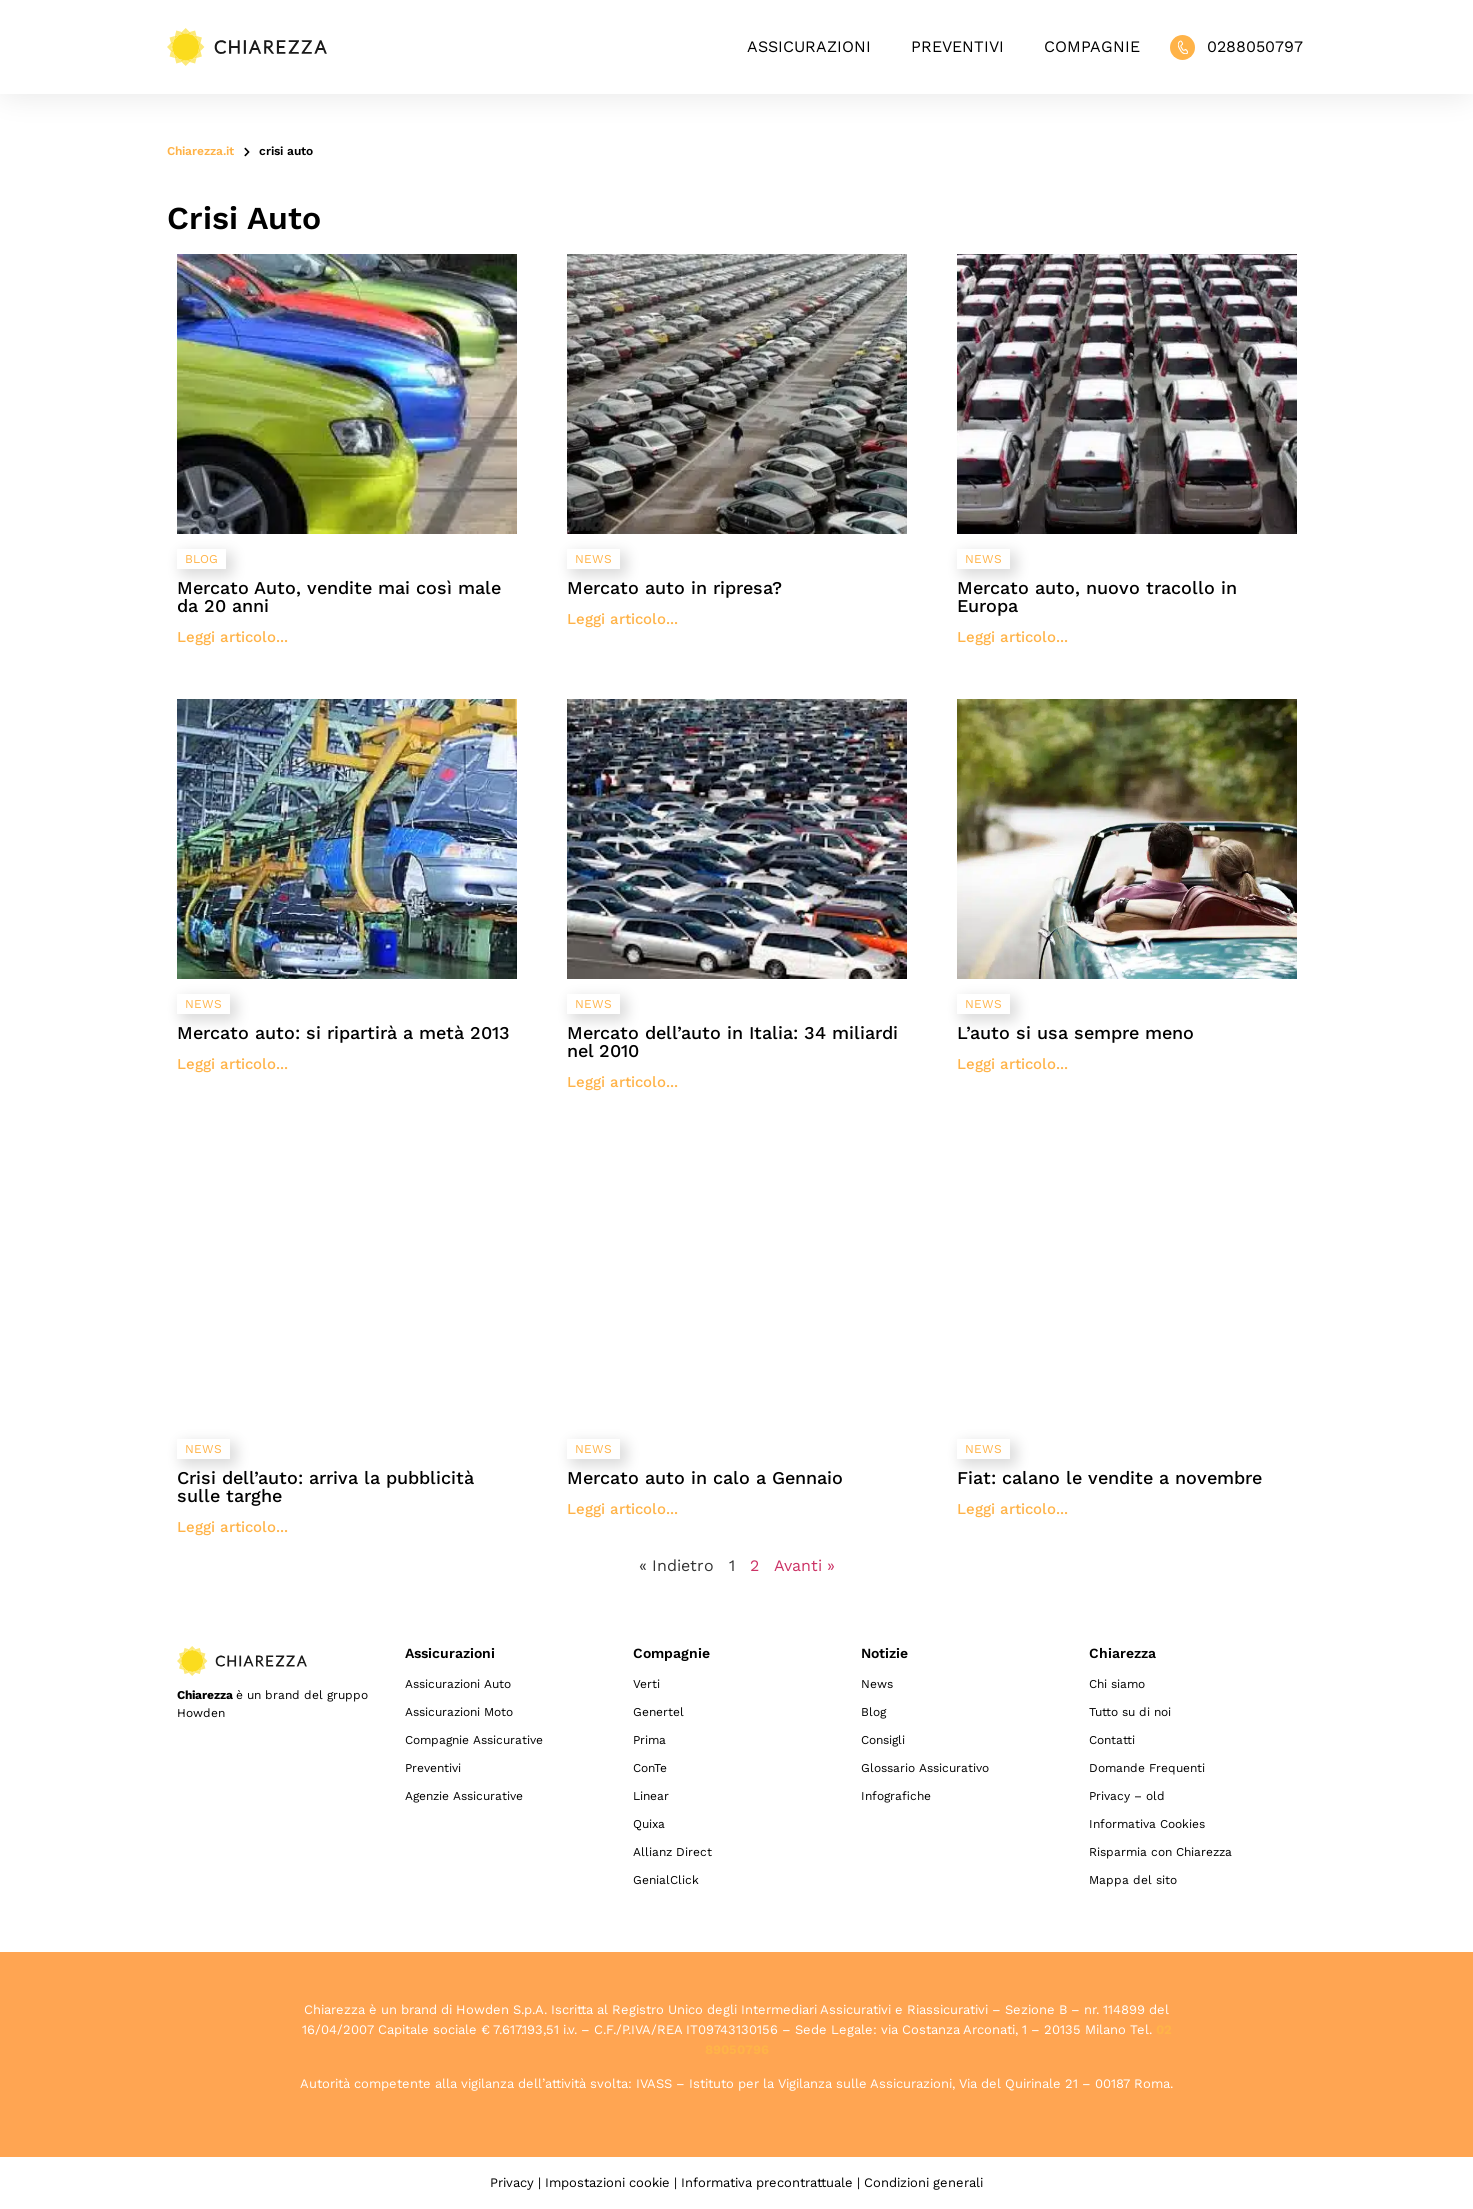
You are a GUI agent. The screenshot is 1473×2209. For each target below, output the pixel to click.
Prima (649, 1740)
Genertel (658, 1712)
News (877, 1684)
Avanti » (804, 1565)
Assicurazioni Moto (459, 1712)
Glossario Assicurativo (925, 1768)
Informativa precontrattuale (767, 2182)
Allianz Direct (672, 1852)
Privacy (512, 2182)
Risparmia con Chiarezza (1160, 1852)
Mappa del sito (1133, 1880)
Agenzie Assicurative (464, 1796)
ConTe (650, 1768)
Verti (646, 1684)
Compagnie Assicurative (474, 1740)
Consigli (883, 1740)
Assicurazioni (809, 46)
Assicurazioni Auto (458, 1684)
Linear (651, 1796)
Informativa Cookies (1147, 1824)
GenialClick (666, 1880)
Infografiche (896, 1796)
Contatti (1112, 1740)
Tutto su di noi (1130, 1712)
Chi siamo (1117, 1684)
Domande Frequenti (1147, 1768)
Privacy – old (1127, 1796)
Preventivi (957, 46)
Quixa (649, 1824)
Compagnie (1092, 46)
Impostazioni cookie (607, 2182)
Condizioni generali (923, 2182)
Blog (873, 1712)
